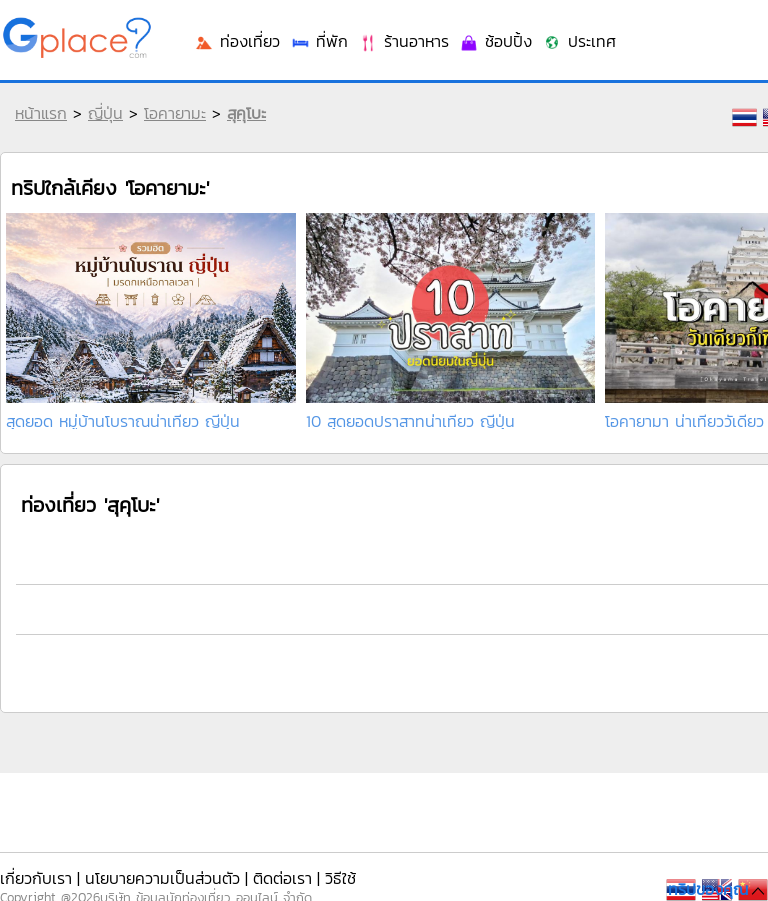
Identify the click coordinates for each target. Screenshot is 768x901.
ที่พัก (319, 41)
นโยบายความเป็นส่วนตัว (162, 878)
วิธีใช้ (340, 878)
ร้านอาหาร (403, 41)
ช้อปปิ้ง (495, 41)
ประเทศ (579, 41)
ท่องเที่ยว (237, 41)
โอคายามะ (175, 113)
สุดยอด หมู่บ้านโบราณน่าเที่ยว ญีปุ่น (123, 421)
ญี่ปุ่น (105, 113)
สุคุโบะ (246, 113)
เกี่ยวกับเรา (36, 878)
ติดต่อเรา (282, 878)
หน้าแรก (41, 113)
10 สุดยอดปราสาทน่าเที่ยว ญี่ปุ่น (410, 421)
